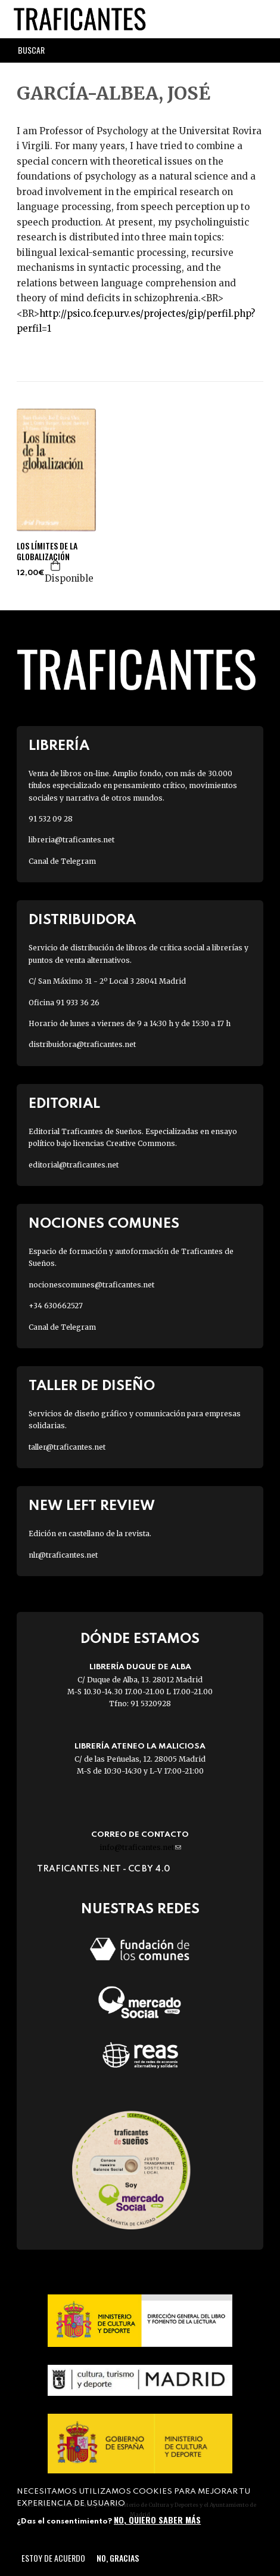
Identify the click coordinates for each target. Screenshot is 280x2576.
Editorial (64, 1104)
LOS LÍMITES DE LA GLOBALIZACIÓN (47, 551)
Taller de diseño (92, 1386)
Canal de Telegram (62, 861)
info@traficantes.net (140, 1847)
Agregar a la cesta (56, 565)
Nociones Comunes (104, 1224)
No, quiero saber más (157, 2519)
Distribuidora (82, 920)
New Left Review (92, 1506)
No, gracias (118, 2558)
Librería (59, 746)
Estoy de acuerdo (53, 2558)
